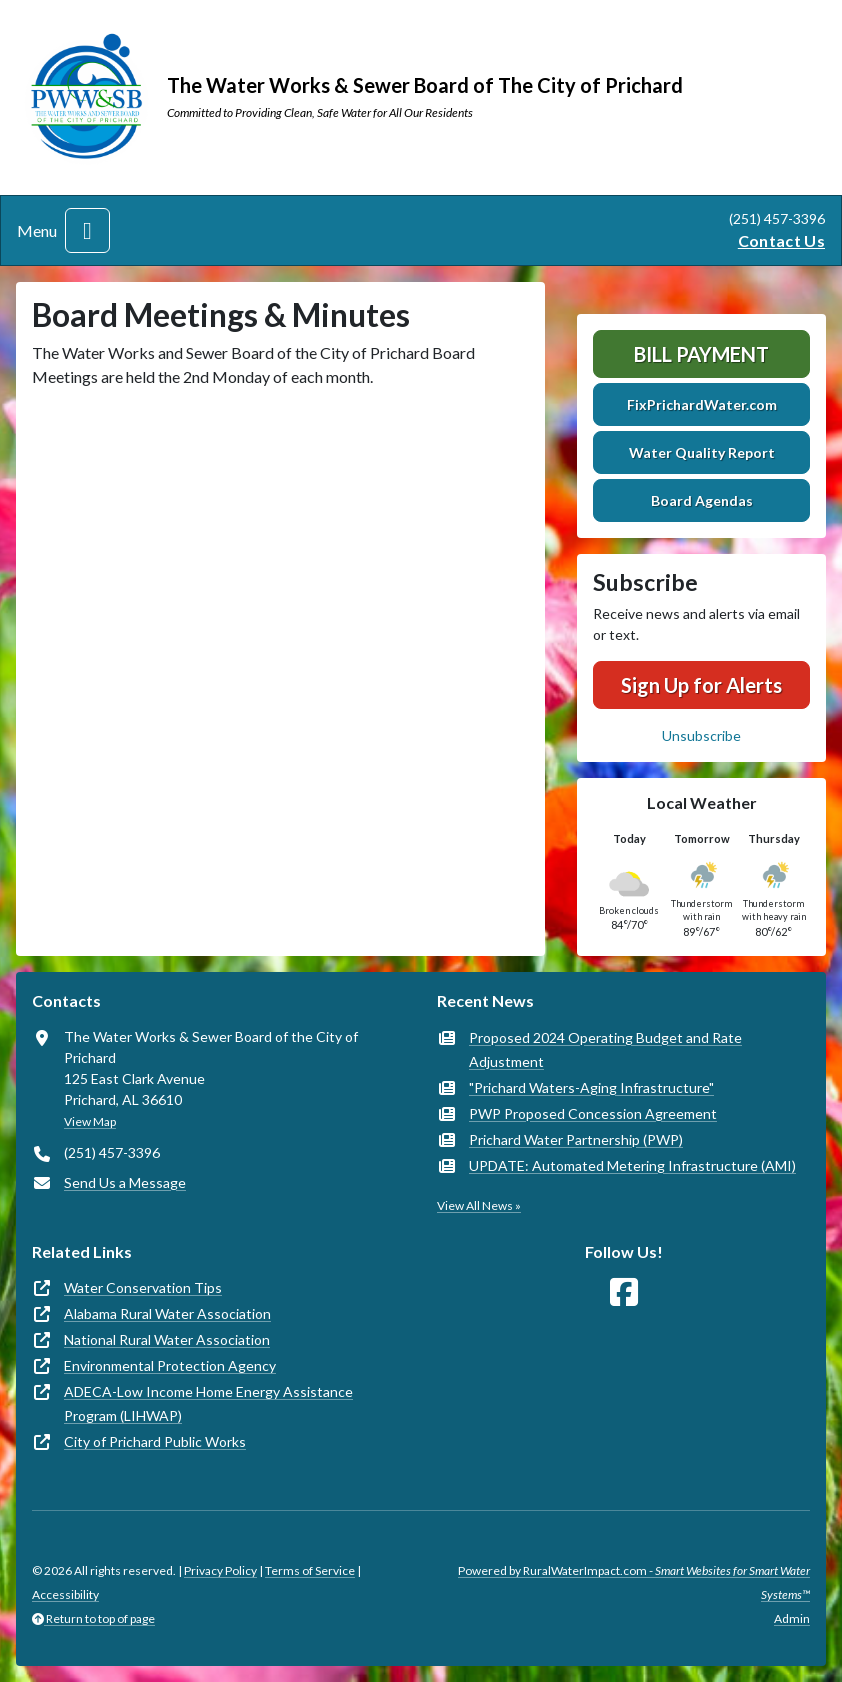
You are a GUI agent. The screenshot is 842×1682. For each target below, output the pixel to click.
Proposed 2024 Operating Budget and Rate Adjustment (605, 1049)
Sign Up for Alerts (701, 685)
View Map (90, 1121)
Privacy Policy (220, 1570)
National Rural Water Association (167, 1339)
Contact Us (781, 240)
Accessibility (65, 1594)
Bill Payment (701, 354)
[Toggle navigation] (87, 230)
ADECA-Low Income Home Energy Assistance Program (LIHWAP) (208, 1403)
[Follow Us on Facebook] (624, 1292)
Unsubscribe (701, 735)
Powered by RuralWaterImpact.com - (634, 1582)
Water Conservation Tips (143, 1287)
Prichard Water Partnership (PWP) (576, 1139)
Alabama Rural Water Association (167, 1313)
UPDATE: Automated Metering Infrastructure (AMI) (632, 1165)
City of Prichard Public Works (155, 1441)
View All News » (479, 1205)
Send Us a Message (125, 1182)
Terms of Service (310, 1570)
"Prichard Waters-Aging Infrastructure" (591, 1087)
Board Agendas (702, 500)
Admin (792, 1618)
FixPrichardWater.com (702, 404)
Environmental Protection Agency (170, 1365)
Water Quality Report (702, 452)
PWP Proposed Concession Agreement (593, 1113)
